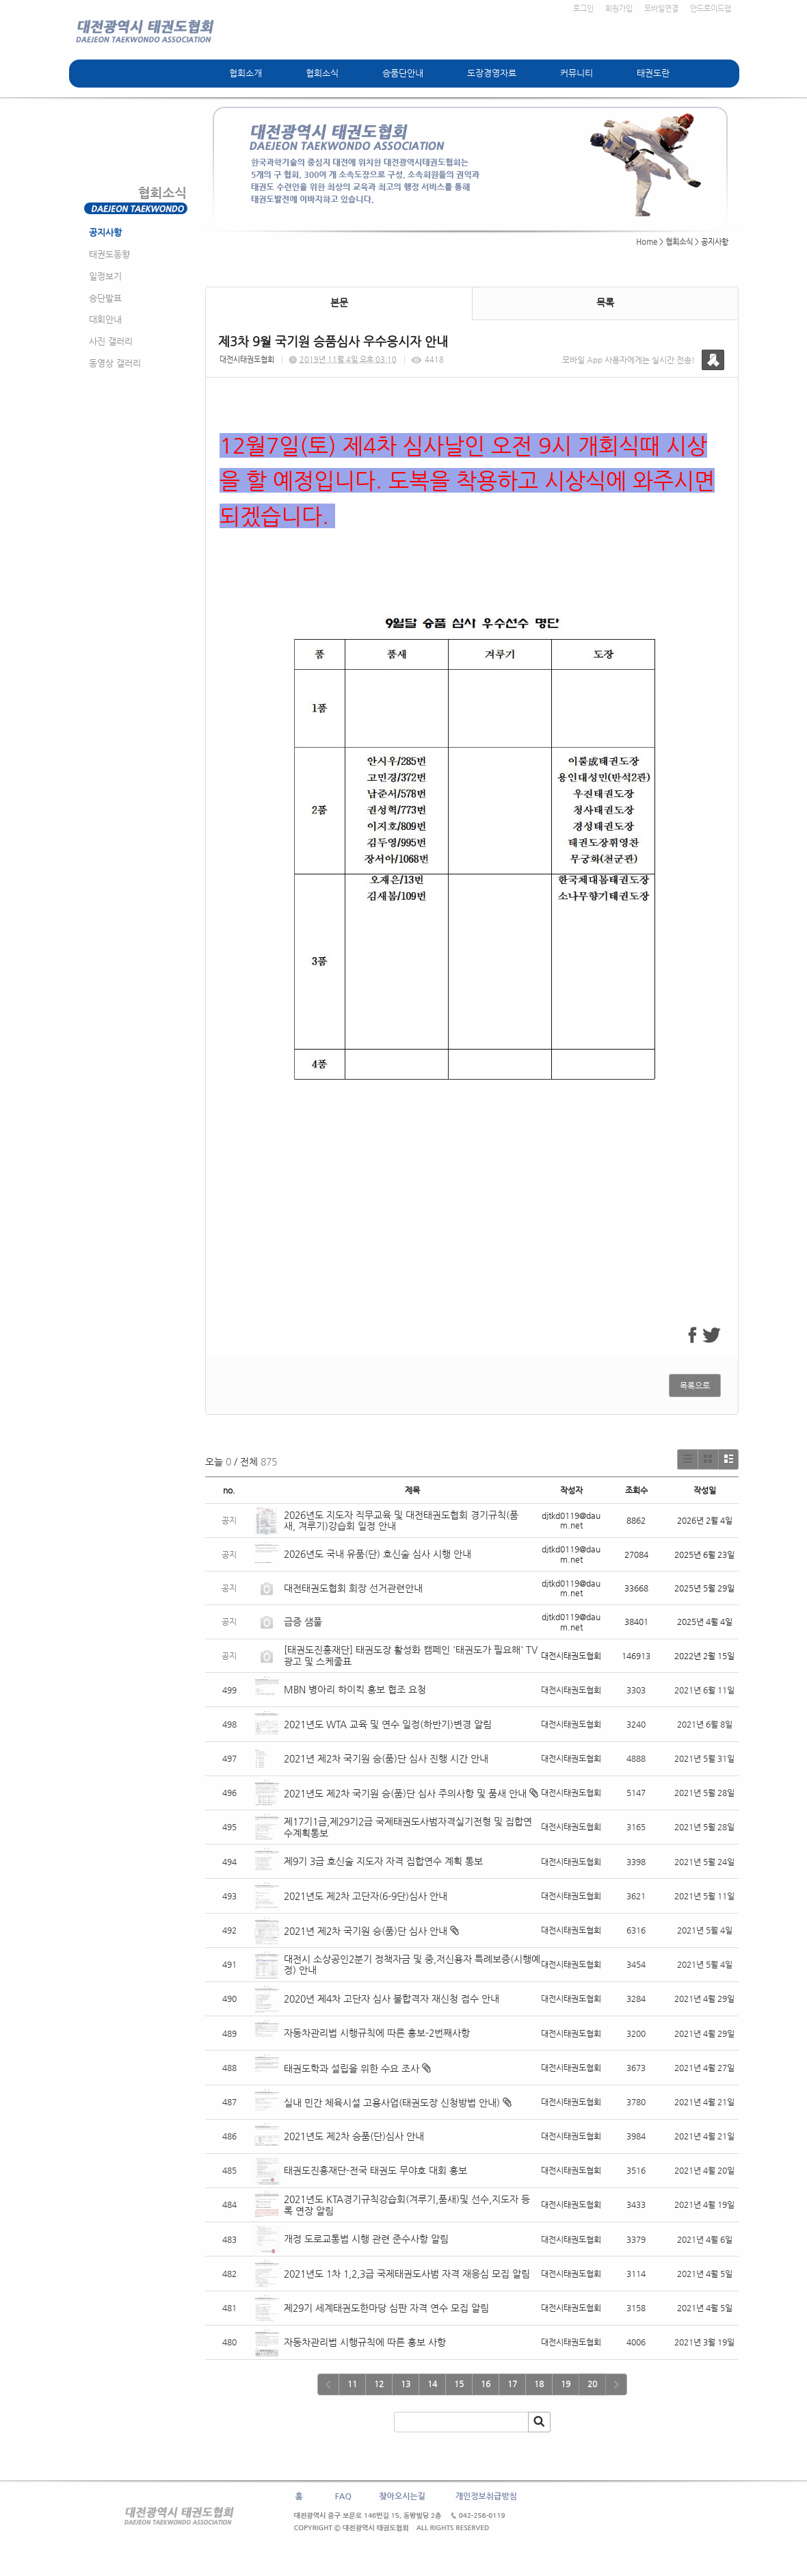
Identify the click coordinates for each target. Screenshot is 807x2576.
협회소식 (322, 73)
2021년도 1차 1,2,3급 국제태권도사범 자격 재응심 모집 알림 (407, 2273)
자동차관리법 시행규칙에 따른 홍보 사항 (365, 2342)
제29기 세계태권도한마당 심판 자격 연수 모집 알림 (386, 2307)
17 (512, 2384)
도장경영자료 (491, 73)
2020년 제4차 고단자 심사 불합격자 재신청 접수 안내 (391, 1998)
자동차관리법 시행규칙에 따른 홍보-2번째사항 (377, 2032)
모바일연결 (661, 8)
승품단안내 (402, 73)
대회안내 (105, 319)
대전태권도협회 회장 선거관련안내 (353, 1588)
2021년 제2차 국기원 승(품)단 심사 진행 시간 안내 (386, 1758)
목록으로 (695, 1385)
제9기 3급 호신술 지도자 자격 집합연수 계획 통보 (383, 1861)
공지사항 (105, 232)
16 (485, 2384)
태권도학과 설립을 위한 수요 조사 (351, 2068)
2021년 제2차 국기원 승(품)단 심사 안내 (365, 1930)
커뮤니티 (576, 73)
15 (459, 2384)
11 (352, 2384)
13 (405, 2384)
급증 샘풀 (304, 1621)
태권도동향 (109, 254)
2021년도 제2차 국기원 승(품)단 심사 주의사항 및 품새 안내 (405, 1793)
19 (565, 2384)
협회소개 (245, 73)
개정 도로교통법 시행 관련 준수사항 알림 (366, 2238)
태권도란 (653, 73)
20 (592, 2384)
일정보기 (105, 276)
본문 (339, 302)
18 (539, 2384)
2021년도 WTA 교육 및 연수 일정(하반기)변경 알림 (388, 1724)
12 (379, 2384)
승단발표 (105, 298)
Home (646, 241)
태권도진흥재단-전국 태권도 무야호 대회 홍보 (375, 2170)
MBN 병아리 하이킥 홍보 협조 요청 (355, 1689)
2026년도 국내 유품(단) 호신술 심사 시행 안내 (377, 1553)
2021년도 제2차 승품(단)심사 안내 (354, 2136)
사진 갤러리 (111, 341)
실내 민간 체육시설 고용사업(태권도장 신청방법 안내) (392, 2102)
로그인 (583, 8)
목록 (605, 302)
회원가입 (619, 8)
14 (432, 2384)
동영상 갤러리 (115, 363)
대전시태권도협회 (247, 359)
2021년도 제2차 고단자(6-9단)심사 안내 (365, 1895)
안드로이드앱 (710, 8)
